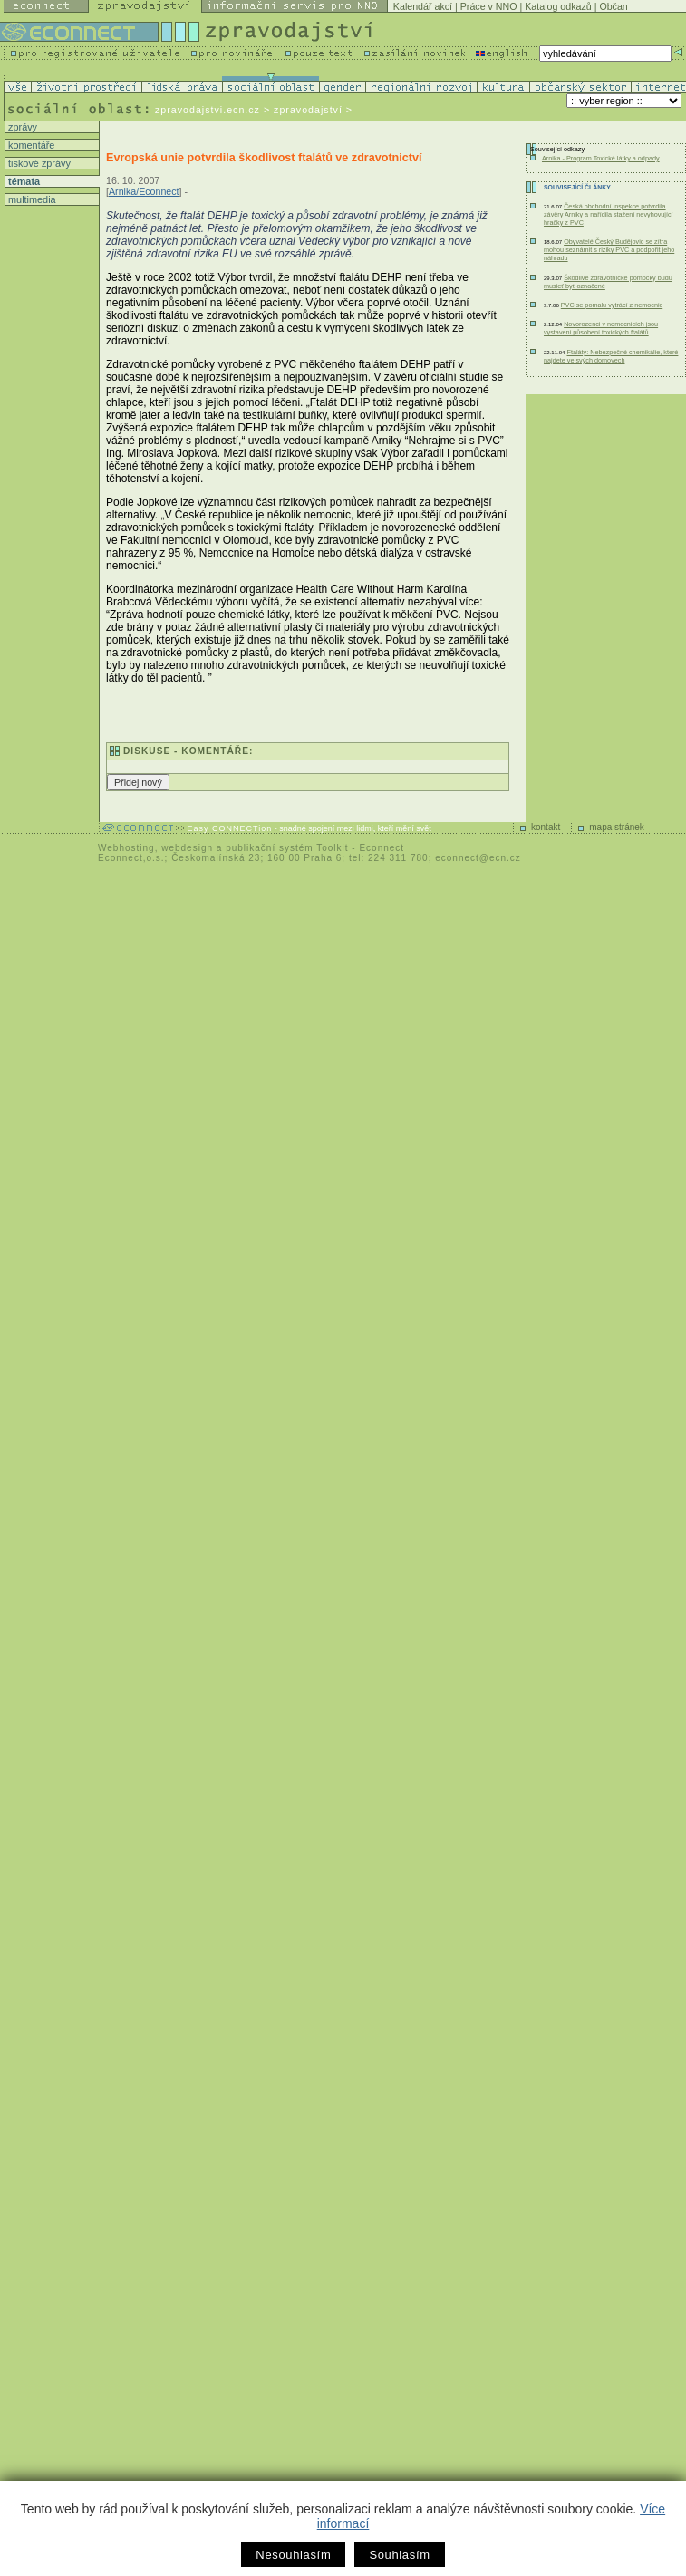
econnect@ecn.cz (478, 858)
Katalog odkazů (558, 6)
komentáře (29, 145)
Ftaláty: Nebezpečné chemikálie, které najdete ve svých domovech (611, 356)
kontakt (545, 827)
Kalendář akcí (422, 6)
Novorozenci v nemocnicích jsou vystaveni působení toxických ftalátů (601, 328)
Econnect (381, 848)
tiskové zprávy (38, 163)
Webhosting (126, 848)
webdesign (187, 848)
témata (22, 181)
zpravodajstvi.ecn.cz (207, 109)
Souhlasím (399, 2554)
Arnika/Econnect (144, 191)
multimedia (30, 199)
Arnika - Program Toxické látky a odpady (601, 158)
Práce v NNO (488, 6)
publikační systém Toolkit (287, 848)
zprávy (21, 126)
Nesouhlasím (293, 2554)
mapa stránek (616, 827)
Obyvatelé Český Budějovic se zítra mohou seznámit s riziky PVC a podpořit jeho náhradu (609, 249)
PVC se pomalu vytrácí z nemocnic (611, 305)
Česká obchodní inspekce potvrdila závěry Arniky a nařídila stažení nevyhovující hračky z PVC (608, 214)
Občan (613, 6)
